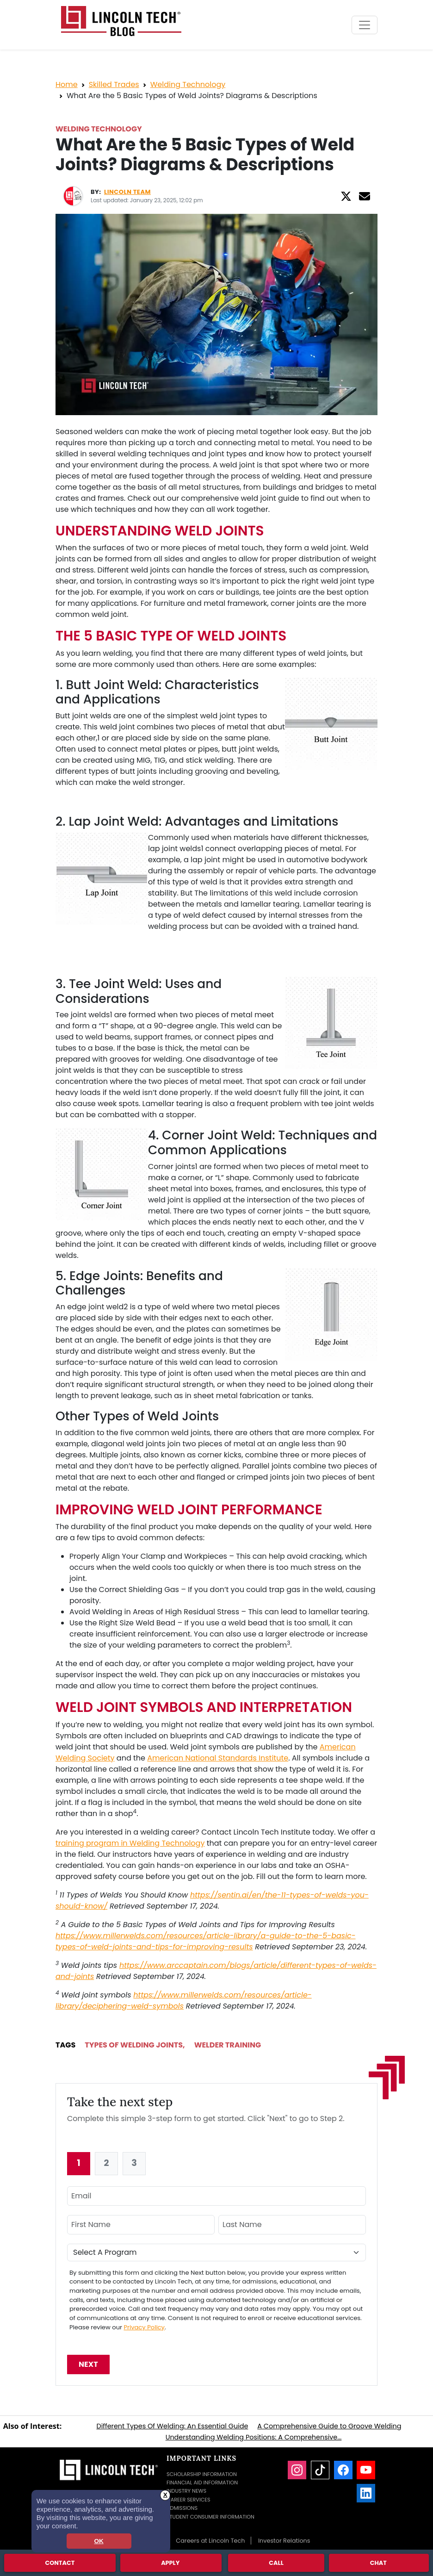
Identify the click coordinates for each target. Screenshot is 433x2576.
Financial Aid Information (202, 2482)
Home (67, 84)
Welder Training (227, 2045)
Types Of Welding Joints (134, 2045)
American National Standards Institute (217, 1758)
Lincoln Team (127, 191)
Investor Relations (284, 2541)
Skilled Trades (114, 84)
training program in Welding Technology (130, 1843)
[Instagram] (297, 2470)
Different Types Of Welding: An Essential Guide (172, 2426)
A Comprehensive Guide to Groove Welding (329, 2426)
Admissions (182, 2508)
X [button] (165, 2494)
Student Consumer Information (210, 2516)
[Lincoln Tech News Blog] (121, 20)
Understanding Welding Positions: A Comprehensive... (254, 2437)
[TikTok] (320, 2470)
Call (275, 2562)
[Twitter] (346, 196)
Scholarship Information (202, 2474)
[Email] (364, 196)
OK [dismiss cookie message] (98, 2541)
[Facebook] (343, 2470)
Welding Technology (188, 84)
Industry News (186, 2491)
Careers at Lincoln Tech (210, 2541)
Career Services (188, 2499)
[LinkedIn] (366, 2493)
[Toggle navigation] (364, 25)
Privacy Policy (144, 2327)
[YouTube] (366, 2470)
